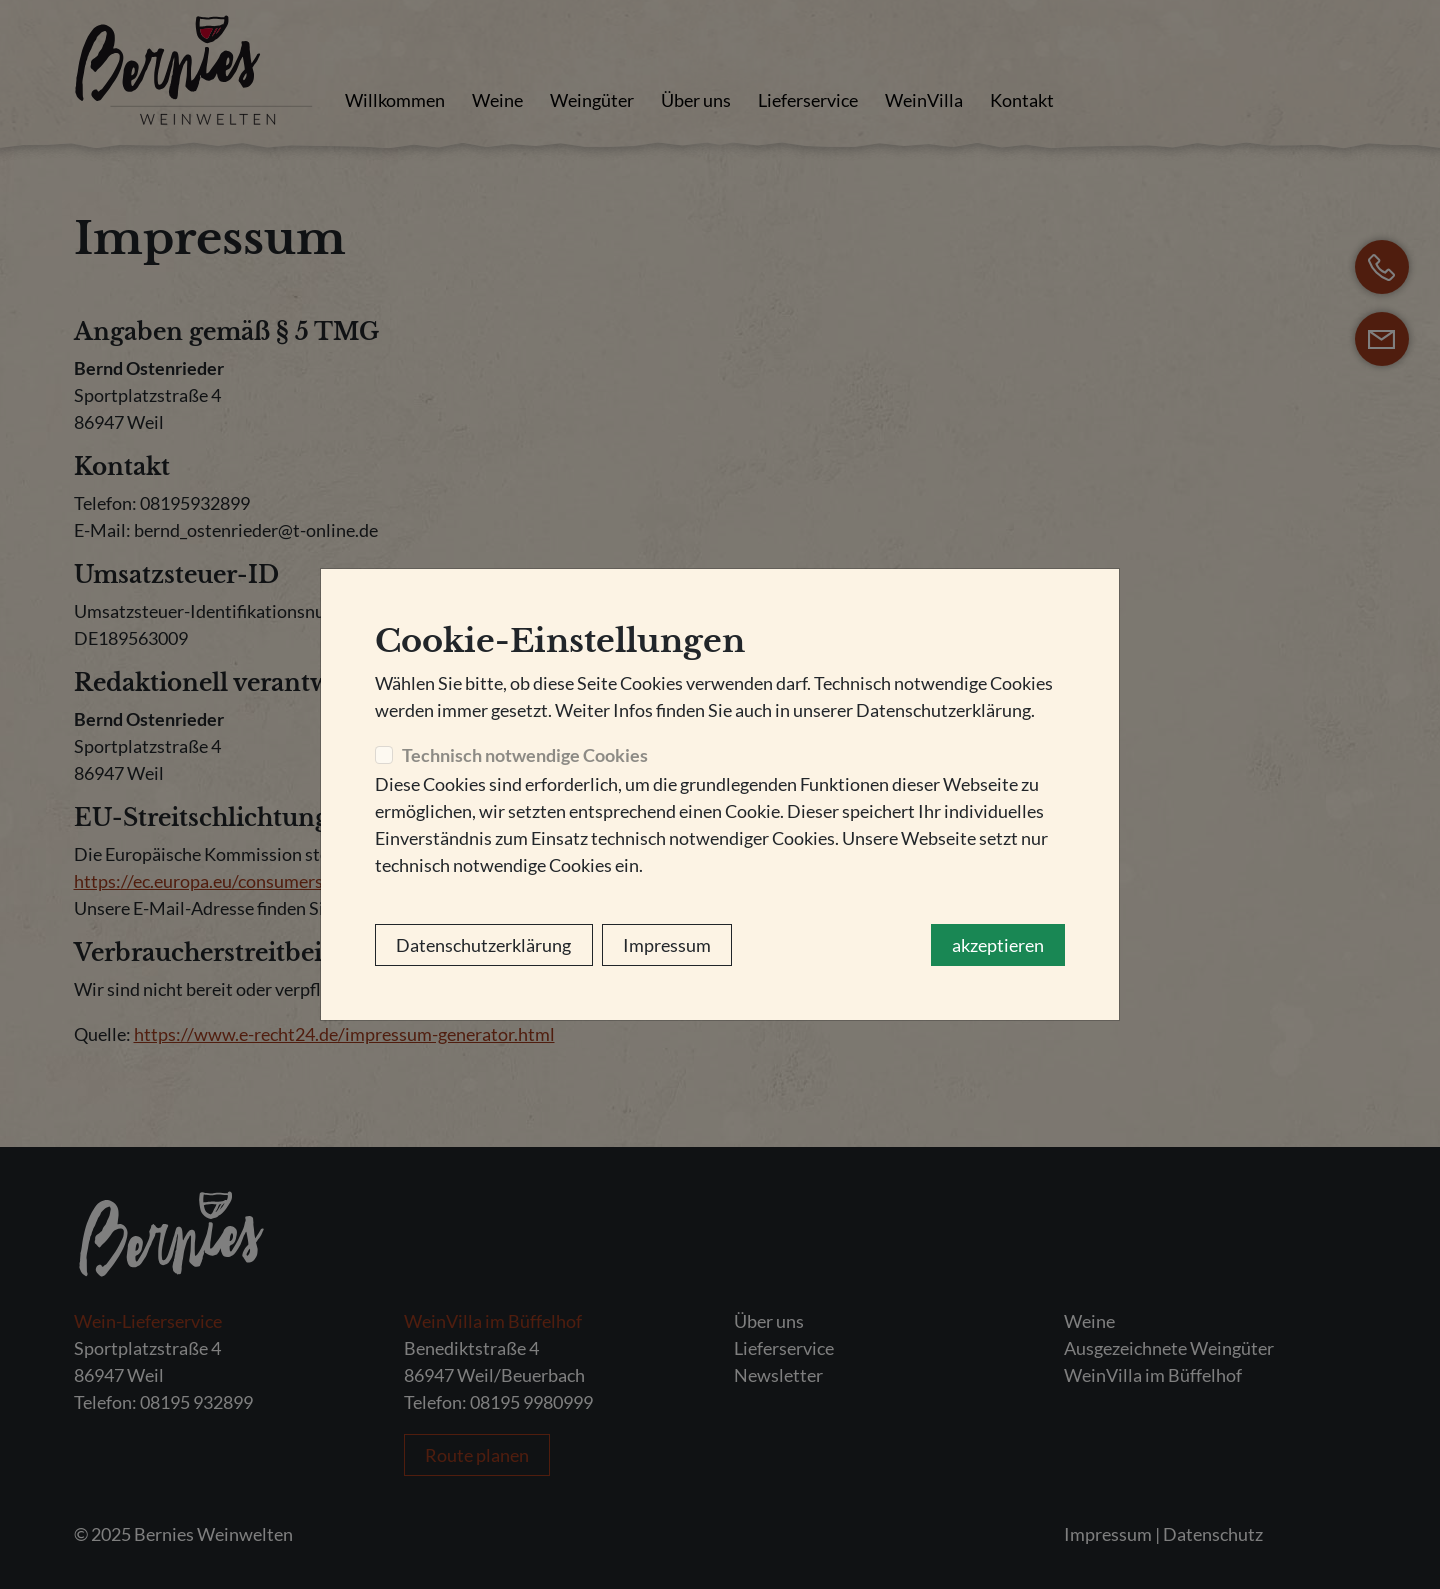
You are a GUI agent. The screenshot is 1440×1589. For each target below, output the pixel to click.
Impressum (667, 945)
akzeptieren (998, 945)
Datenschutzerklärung (483, 945)
